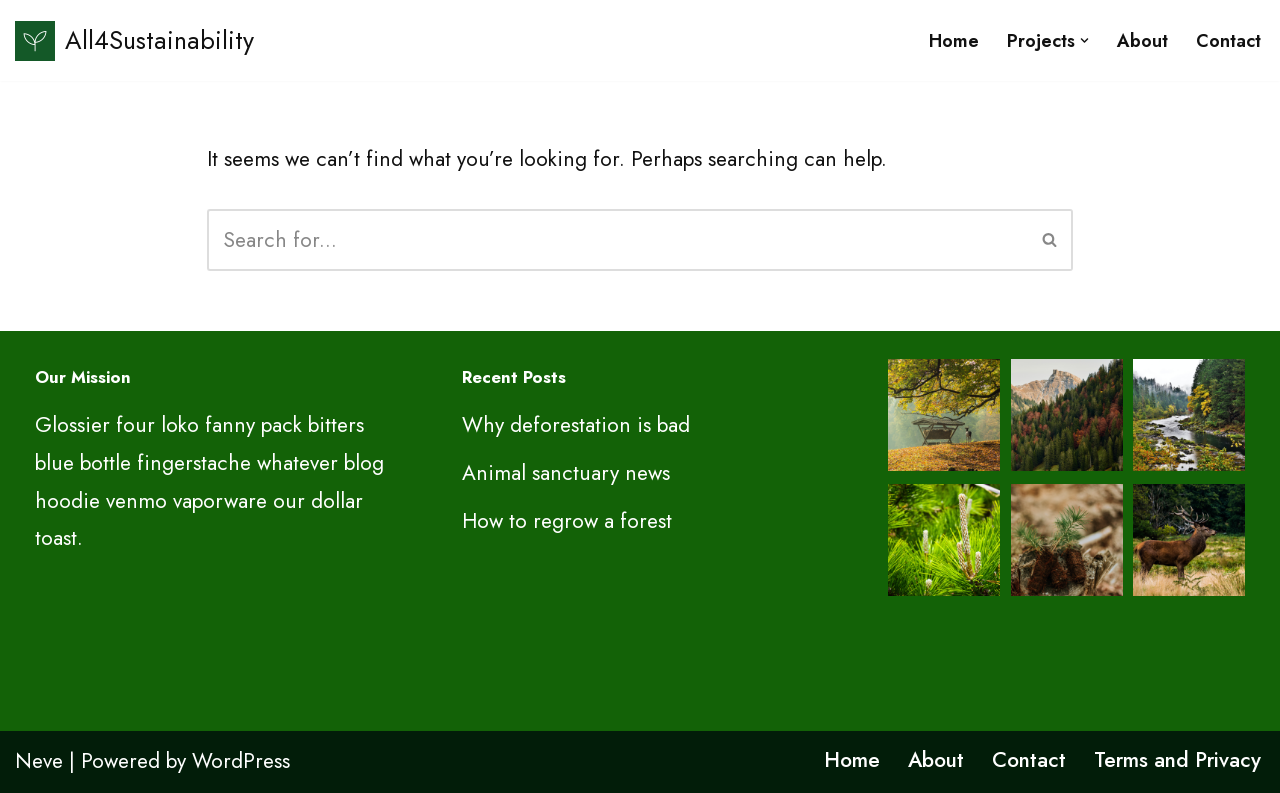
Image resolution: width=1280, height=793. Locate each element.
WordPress (241, 761)
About (1142, 41)
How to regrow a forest (567, 521)
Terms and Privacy (1177, 760)
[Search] (617, 240)
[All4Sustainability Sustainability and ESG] (134, 40)
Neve (39, 761)
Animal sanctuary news (566, 473)
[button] (1084, 40)
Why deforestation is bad (576, 425)
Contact (1228, 41)
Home (954, 41)
